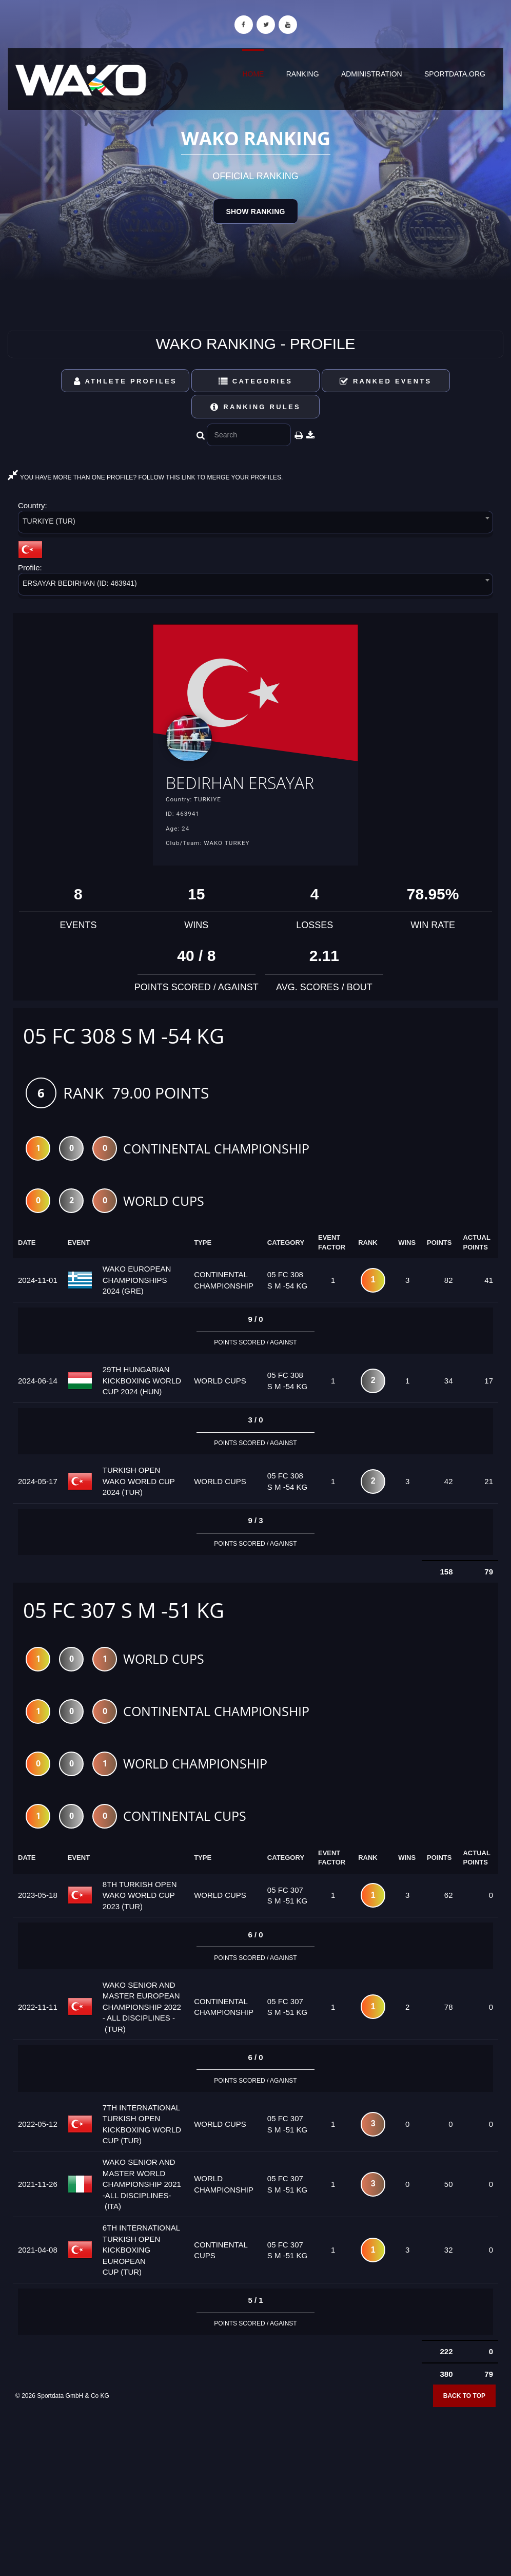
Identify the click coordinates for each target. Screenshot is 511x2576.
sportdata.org (454, 74)
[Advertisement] (255, 2501)
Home (253, 74)
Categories (256, 381)
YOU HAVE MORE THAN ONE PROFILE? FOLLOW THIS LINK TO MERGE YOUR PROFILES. (145, 477)
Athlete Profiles (125, 381)
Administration (371, 74)
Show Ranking (255, 211)
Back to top (464, 2423)
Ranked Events (386, 381)
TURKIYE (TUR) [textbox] (49, 521)
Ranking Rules (255, 407)
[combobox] (255, 524)
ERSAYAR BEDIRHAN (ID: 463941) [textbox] (80, 583)
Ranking (302, 74)
